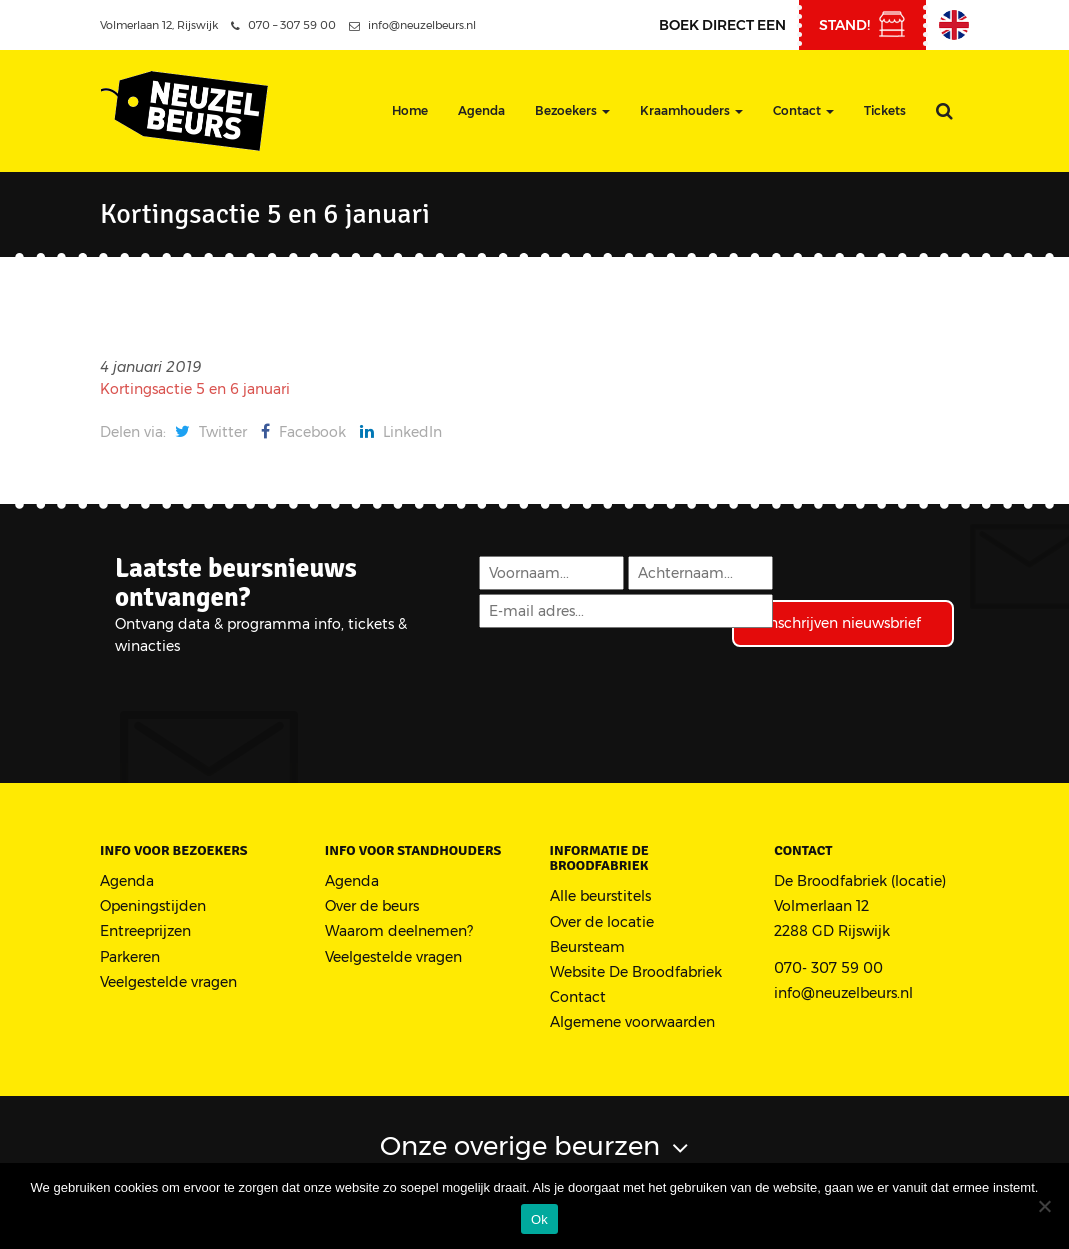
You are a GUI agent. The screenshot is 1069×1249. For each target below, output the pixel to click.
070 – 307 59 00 (283, 25)
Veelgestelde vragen (168, 982)
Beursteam (587, 947)
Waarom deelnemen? (399, 931)
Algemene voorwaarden (632, 1022)
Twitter (211, 432)
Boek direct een (722, 25)
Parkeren (130, 957)
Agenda (481, 110)
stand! (844, 25)
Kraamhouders (691, 110)
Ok (539, 1219)
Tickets (885, 110)
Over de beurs (372, 906)
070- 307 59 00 (828, 968)
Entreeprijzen (145, 931)
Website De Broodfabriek (636, 972)
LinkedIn (401, 432)
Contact (803, 110)
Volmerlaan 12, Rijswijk (159, 25)
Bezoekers (572, 110)
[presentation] (629, 686)
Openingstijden (153, 906)
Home (410, 110)
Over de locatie (602, 922)
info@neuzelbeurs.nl (412, 25)
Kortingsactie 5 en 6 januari (195, 389)
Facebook (303, 432)
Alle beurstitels (600, 896)
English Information (954, 25)
